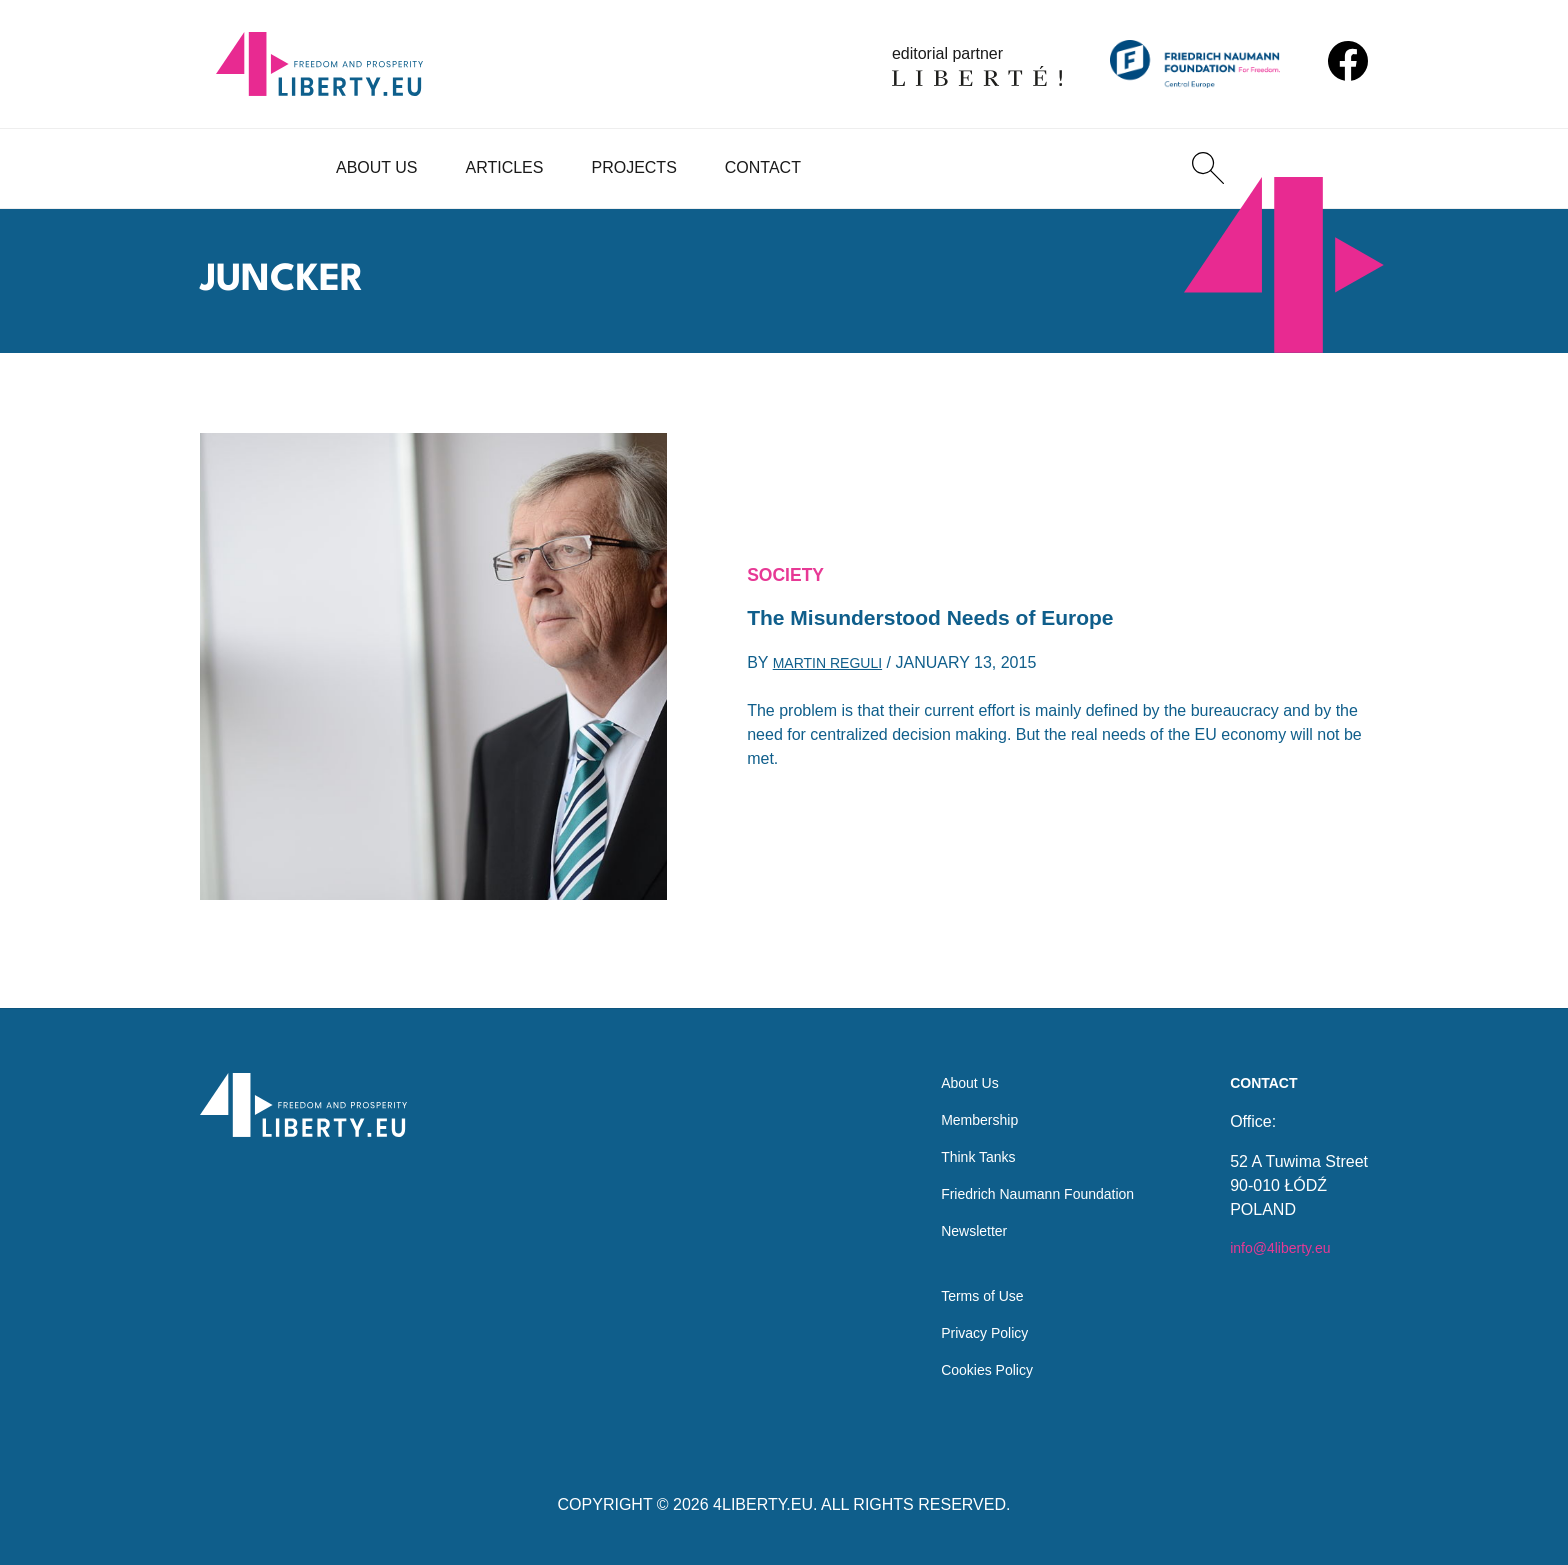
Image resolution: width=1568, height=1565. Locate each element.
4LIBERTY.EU (763, 1504)
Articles (505, 167)
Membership (958, 1096)
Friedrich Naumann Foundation (1024, 1176)
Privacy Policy (964, 1328)
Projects (633, 167)
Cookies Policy (966, 1368)
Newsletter (952, 1216)
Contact (763, 167)
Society (791, 571)
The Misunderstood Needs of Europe (956, 619)
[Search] (1208, 168)
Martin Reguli (835, 669)
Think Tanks (956, 1136)
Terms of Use (961, 1288)
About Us (377, 167)
